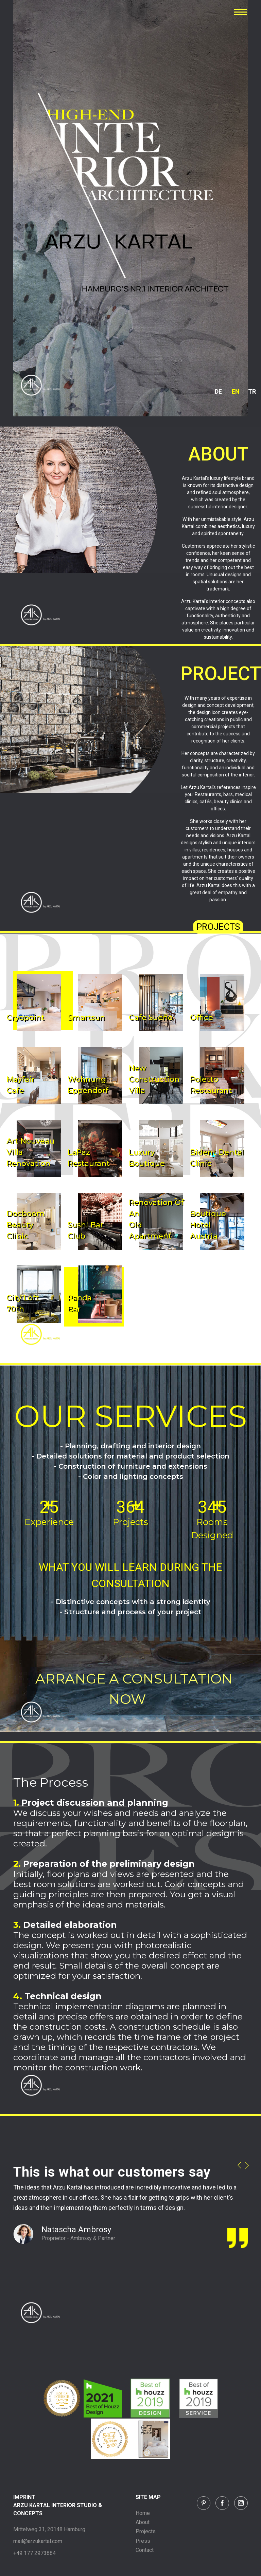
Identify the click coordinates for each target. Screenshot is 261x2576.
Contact (145, 2550)
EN (236, 391)
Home (143, 2513)
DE (218, 391)
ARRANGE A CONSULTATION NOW (134, 1688)
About (143, 2522)
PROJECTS (218, 927)
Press (143, 2541)
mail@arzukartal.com (37, 2541)
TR (252, 391)
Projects (146, 2531)
